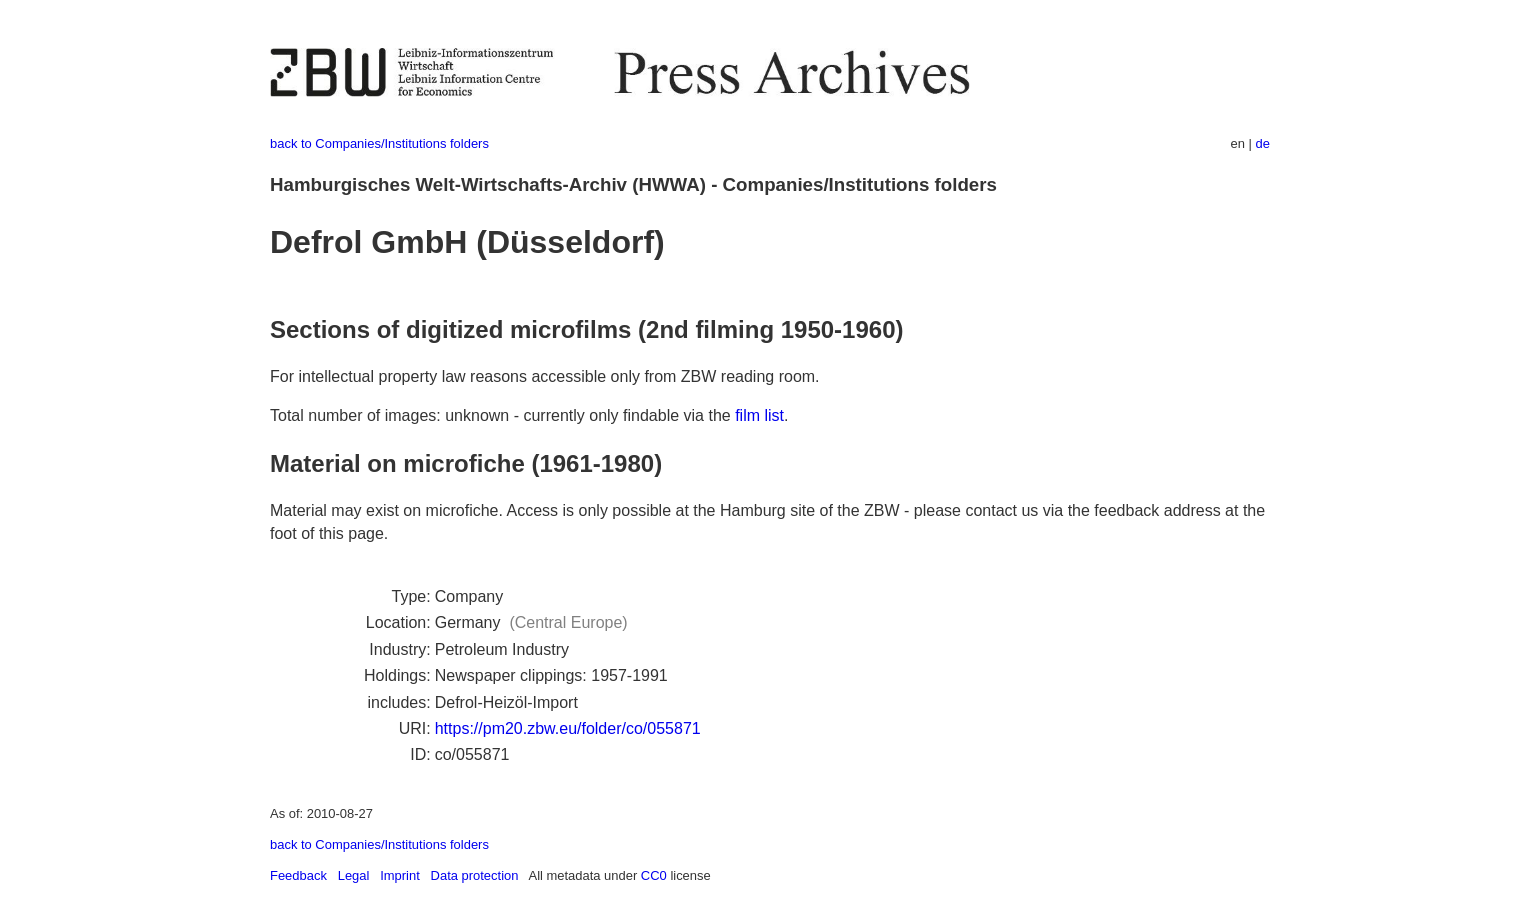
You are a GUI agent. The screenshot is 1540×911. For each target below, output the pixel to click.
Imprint (400, 875)
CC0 (654, 875)
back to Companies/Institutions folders (379, 143)
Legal (354, 875)
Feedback (298, 875)
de (1263, 143)
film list (759, 415)
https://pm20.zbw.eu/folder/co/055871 (568, 728)
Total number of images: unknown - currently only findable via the (502, 415)
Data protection (475, 875)
